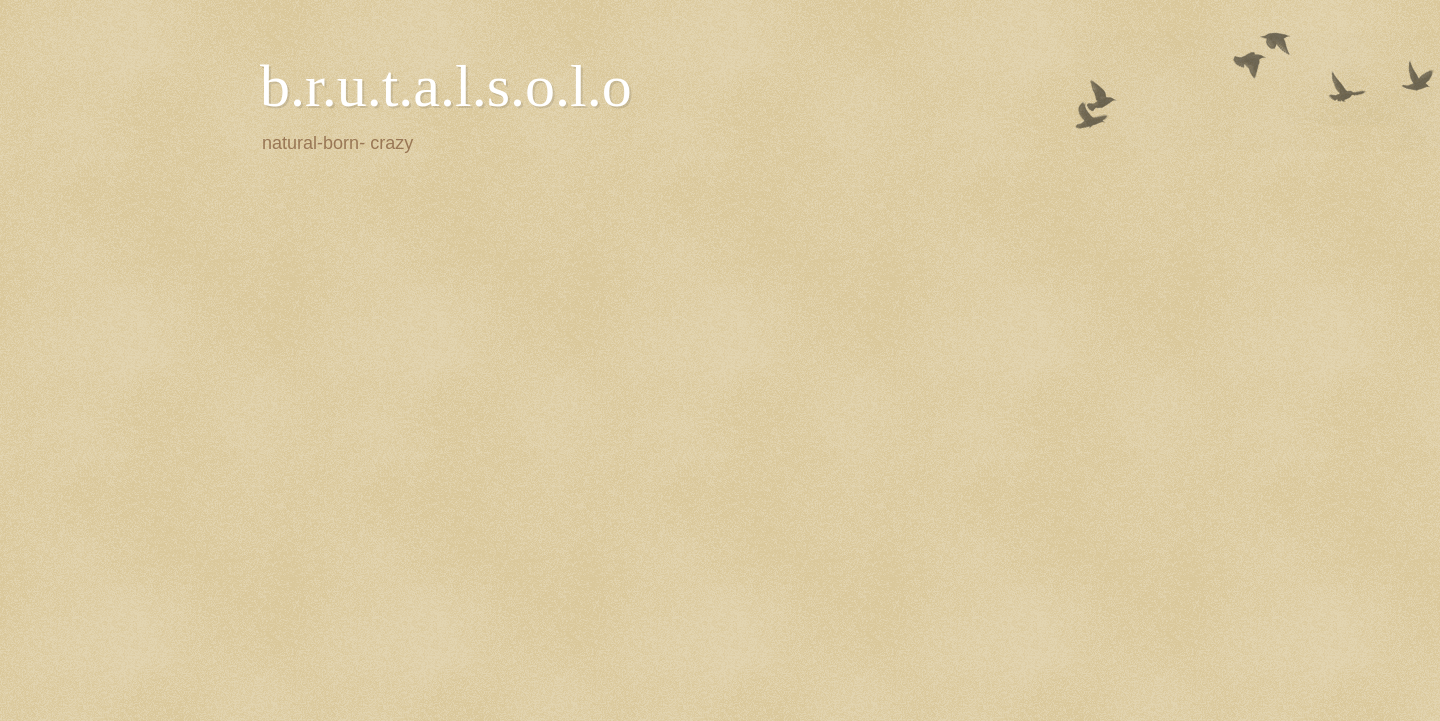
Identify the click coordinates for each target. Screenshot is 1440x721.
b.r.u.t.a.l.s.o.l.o (446, 86)
